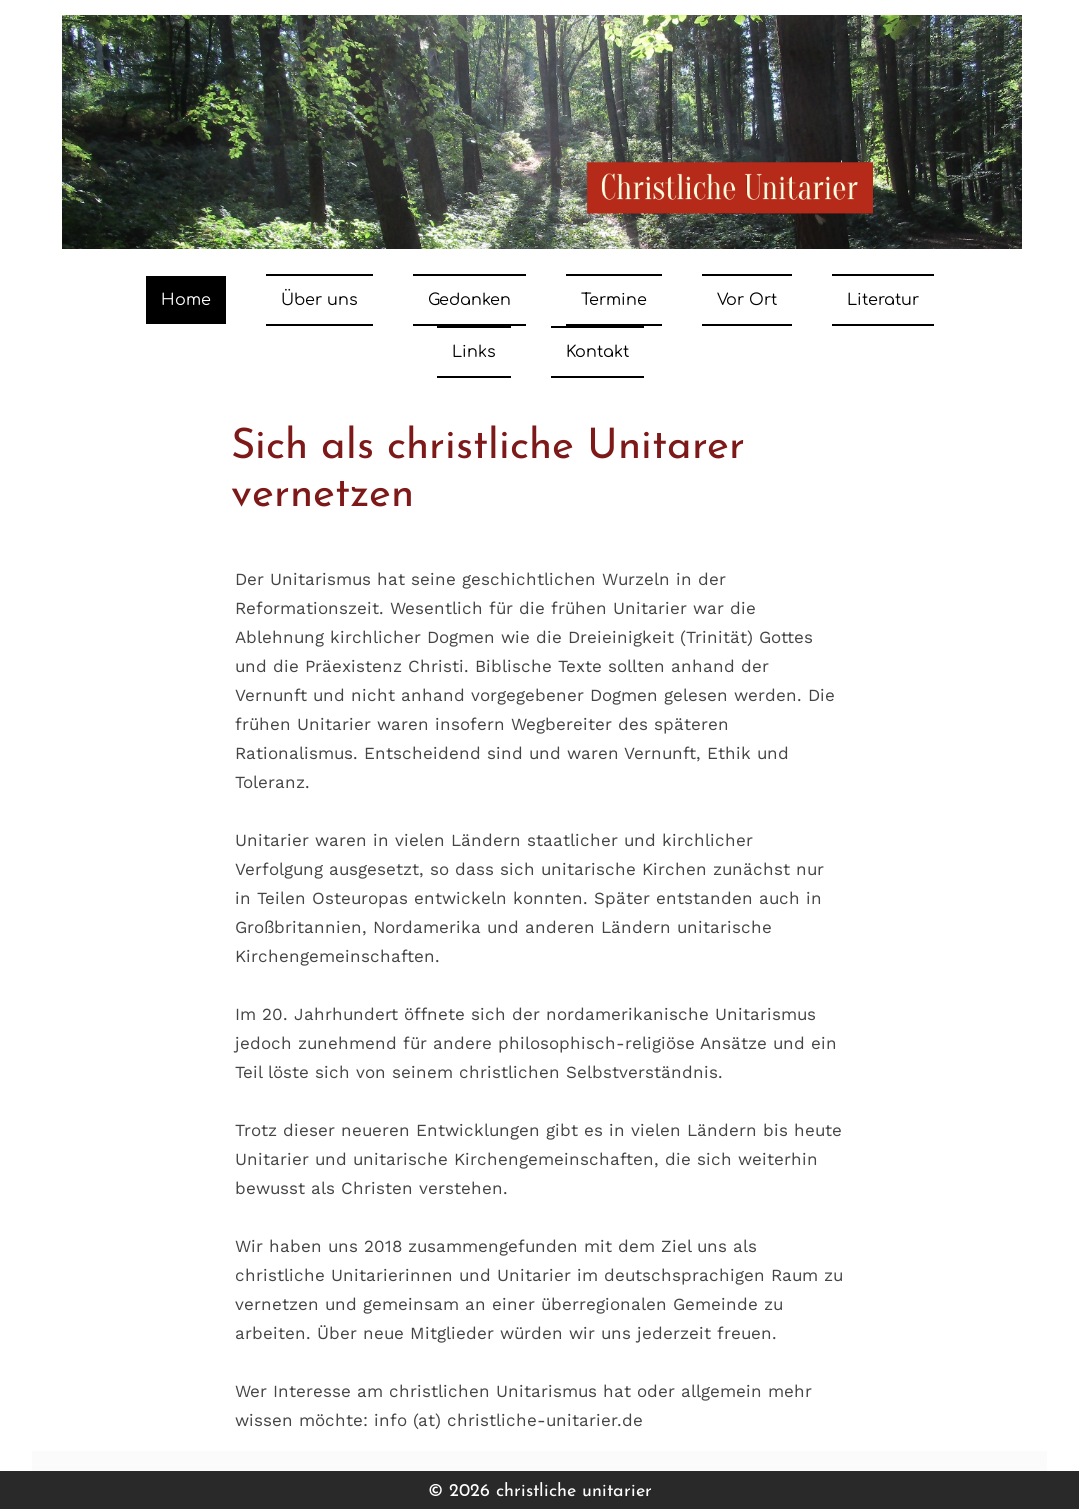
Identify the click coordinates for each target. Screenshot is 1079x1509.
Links (474, 352)
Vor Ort (747, 300)
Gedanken (469, 300)
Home (186, 300)
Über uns (319, 300)
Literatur (883, 300)
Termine (614, 300)
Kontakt (597, 352)
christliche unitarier (574, 1491)
